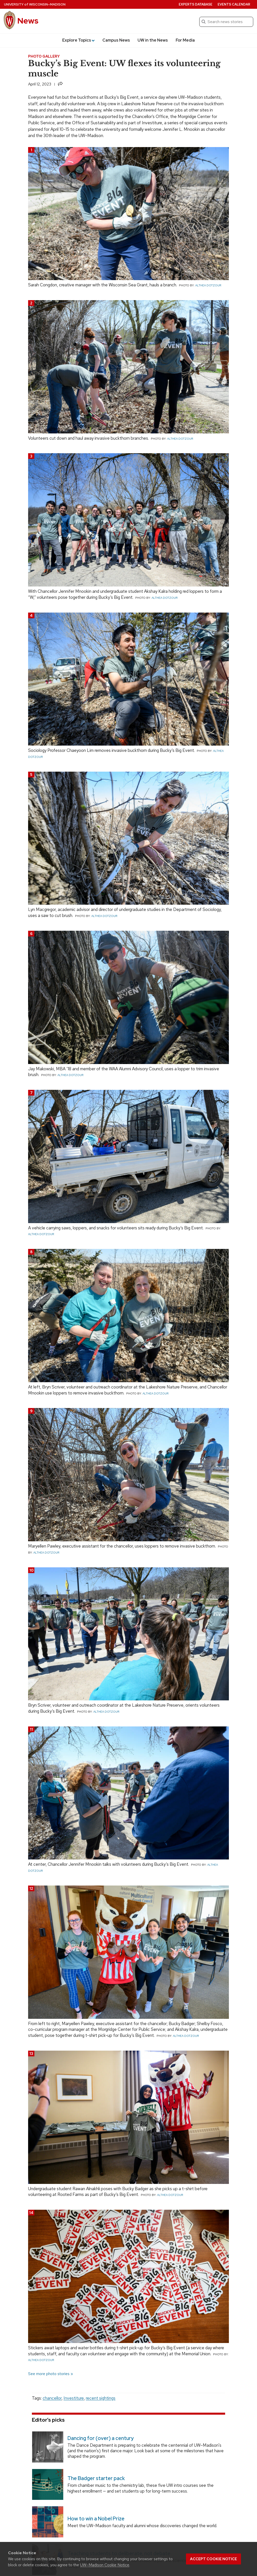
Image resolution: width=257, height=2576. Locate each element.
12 (31, 1888)
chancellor (52, 2398)
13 (31, 2053)
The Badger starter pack (96, 2478)
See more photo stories (49, 2373)
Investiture (73, 2398)
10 (31, 1570)
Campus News (116, 40)
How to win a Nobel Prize (96, 2518)
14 (31, 2212)
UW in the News (153, 40)
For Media (185, 40)
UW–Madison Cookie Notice (104, 2564)
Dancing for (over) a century (101, 2438)
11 (31, 1729)
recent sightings (100, 2398)
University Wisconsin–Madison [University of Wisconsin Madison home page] (35, 4)
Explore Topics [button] (78, 40)
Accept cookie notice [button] (213, 2558)
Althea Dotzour (208, 285)
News (27, 20)
